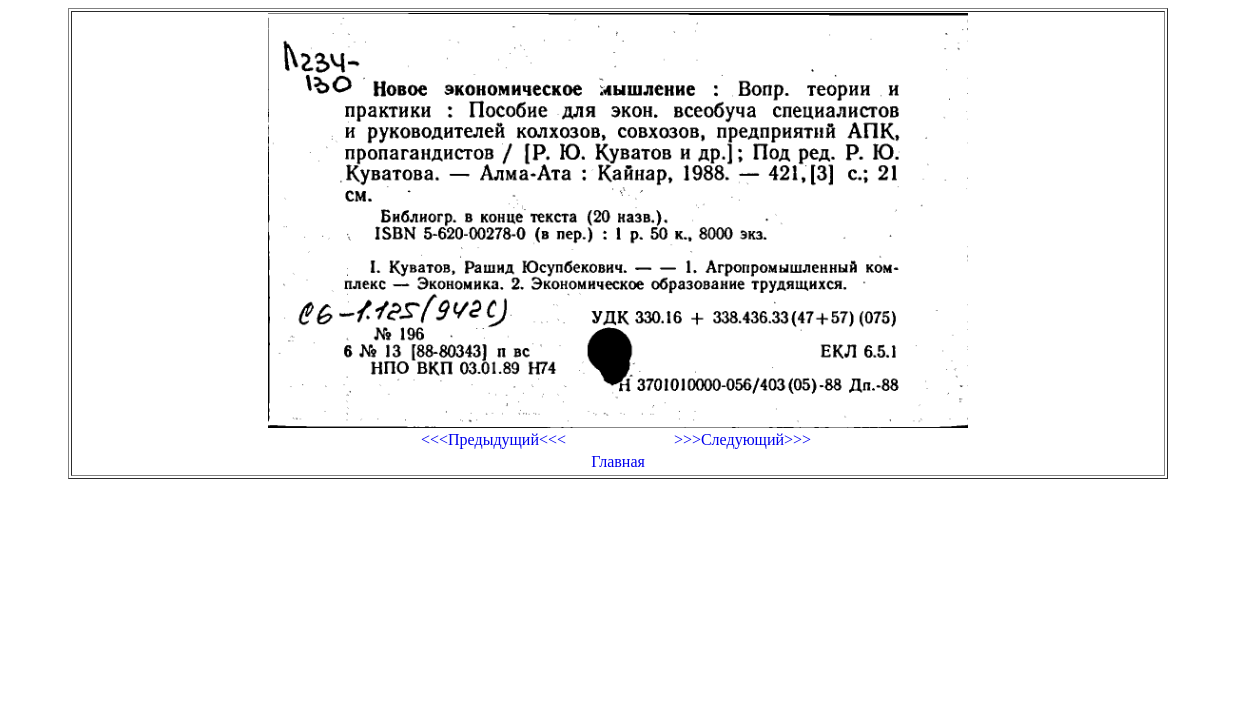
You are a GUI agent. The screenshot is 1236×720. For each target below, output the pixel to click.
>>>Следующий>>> (742, 439)
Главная (618, 461)
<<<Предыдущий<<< (493, 439)
